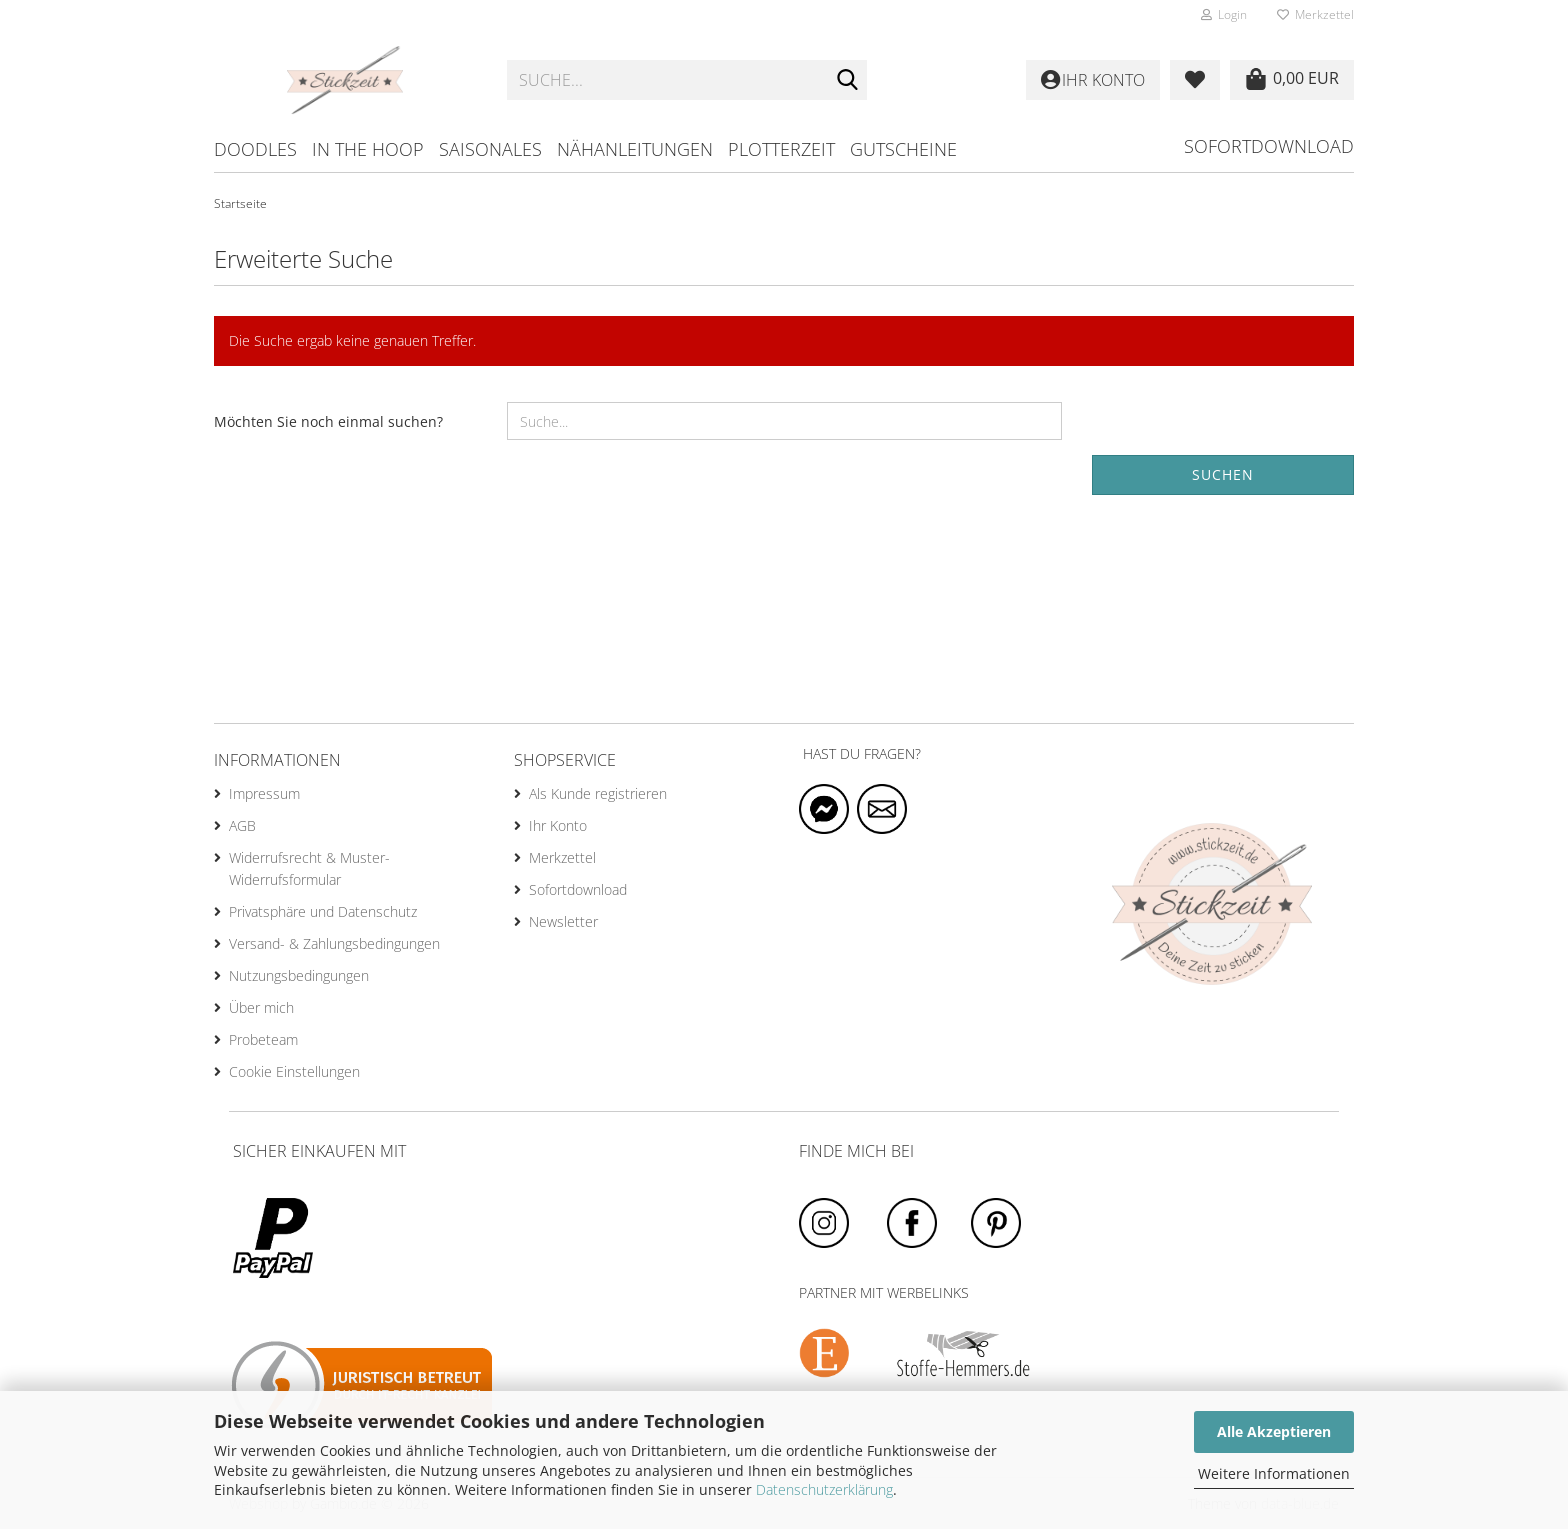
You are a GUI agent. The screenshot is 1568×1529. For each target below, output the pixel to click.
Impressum (264, 793)
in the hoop (368, 149)
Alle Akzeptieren (1274, 1431)
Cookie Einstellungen (294, 1071)
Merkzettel (1315, 14)
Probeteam (263, 1039)
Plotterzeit (781, 149)
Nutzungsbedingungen (299, 975)
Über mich (261, 1007)
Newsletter (563, 921)
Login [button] (1224, 14)
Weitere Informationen (1274, 1473)
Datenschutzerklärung (824, 1489)
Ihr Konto (558, 825)
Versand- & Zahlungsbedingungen (334, 943)
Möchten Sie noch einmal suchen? (328, 421)
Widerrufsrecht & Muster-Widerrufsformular (309, 868)
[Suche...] (848, 81)
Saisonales (490, 149)
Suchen (1223, 474)
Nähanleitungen (635, 149)
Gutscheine (903, 149)
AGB (242, 825)
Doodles (255, 149)
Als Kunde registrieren (598, 793)
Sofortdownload (1269, 146)
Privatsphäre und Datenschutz (323, 911)
